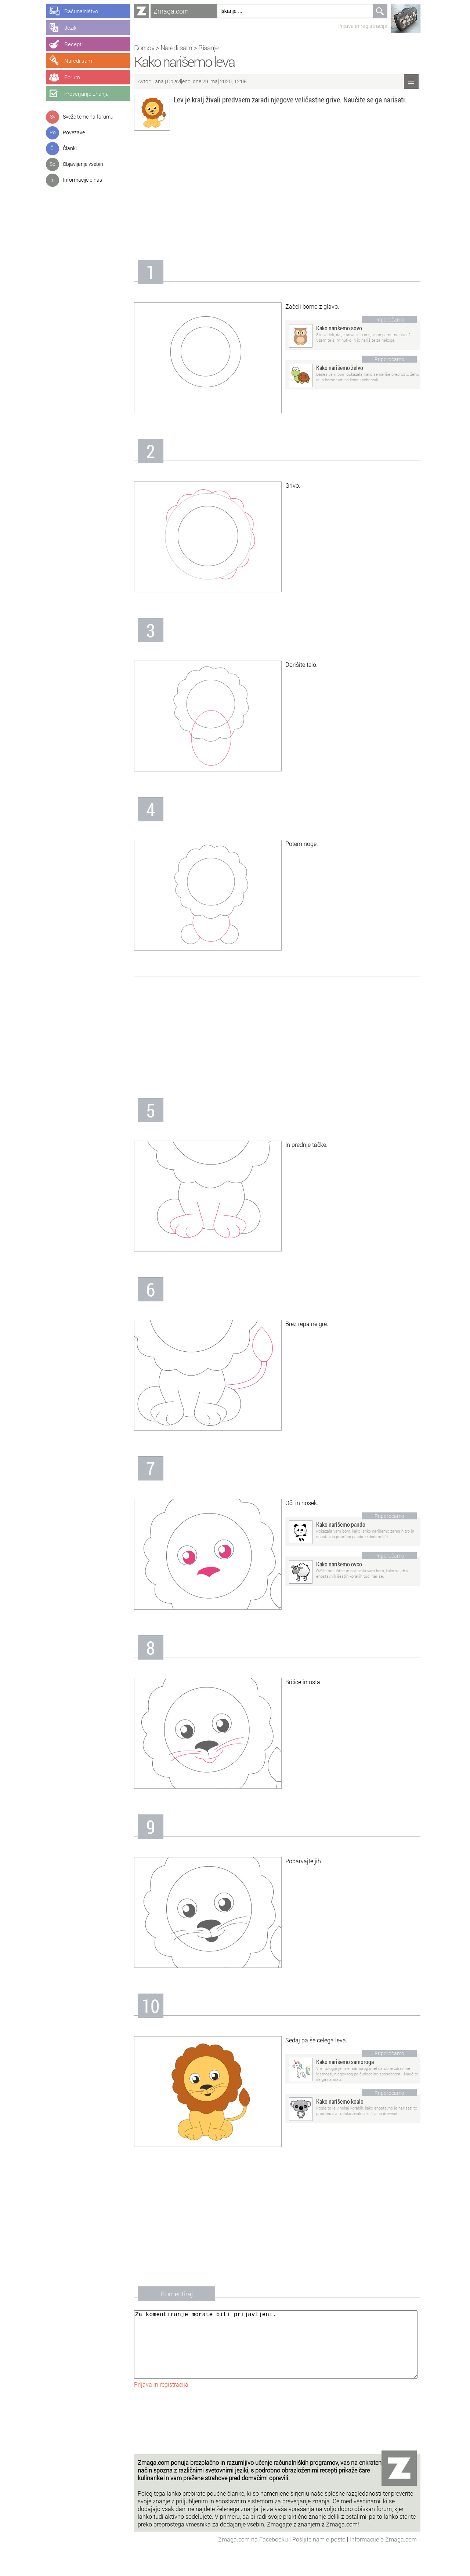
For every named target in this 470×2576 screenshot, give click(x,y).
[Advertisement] (277, 197)
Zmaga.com (171, 11)
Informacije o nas (82, 179)
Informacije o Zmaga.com (383, 2554)
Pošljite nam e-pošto (319, 2554)
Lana (158, 81)
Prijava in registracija (362, 25)
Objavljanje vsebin (83, 163)
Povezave (74, 132)
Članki (70, 148)
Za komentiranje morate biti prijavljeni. (275, 2351)
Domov (144, 47)
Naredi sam (176, 47)
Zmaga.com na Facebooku (253, 2554)
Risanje (208, 47)
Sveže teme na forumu (88, 116)
